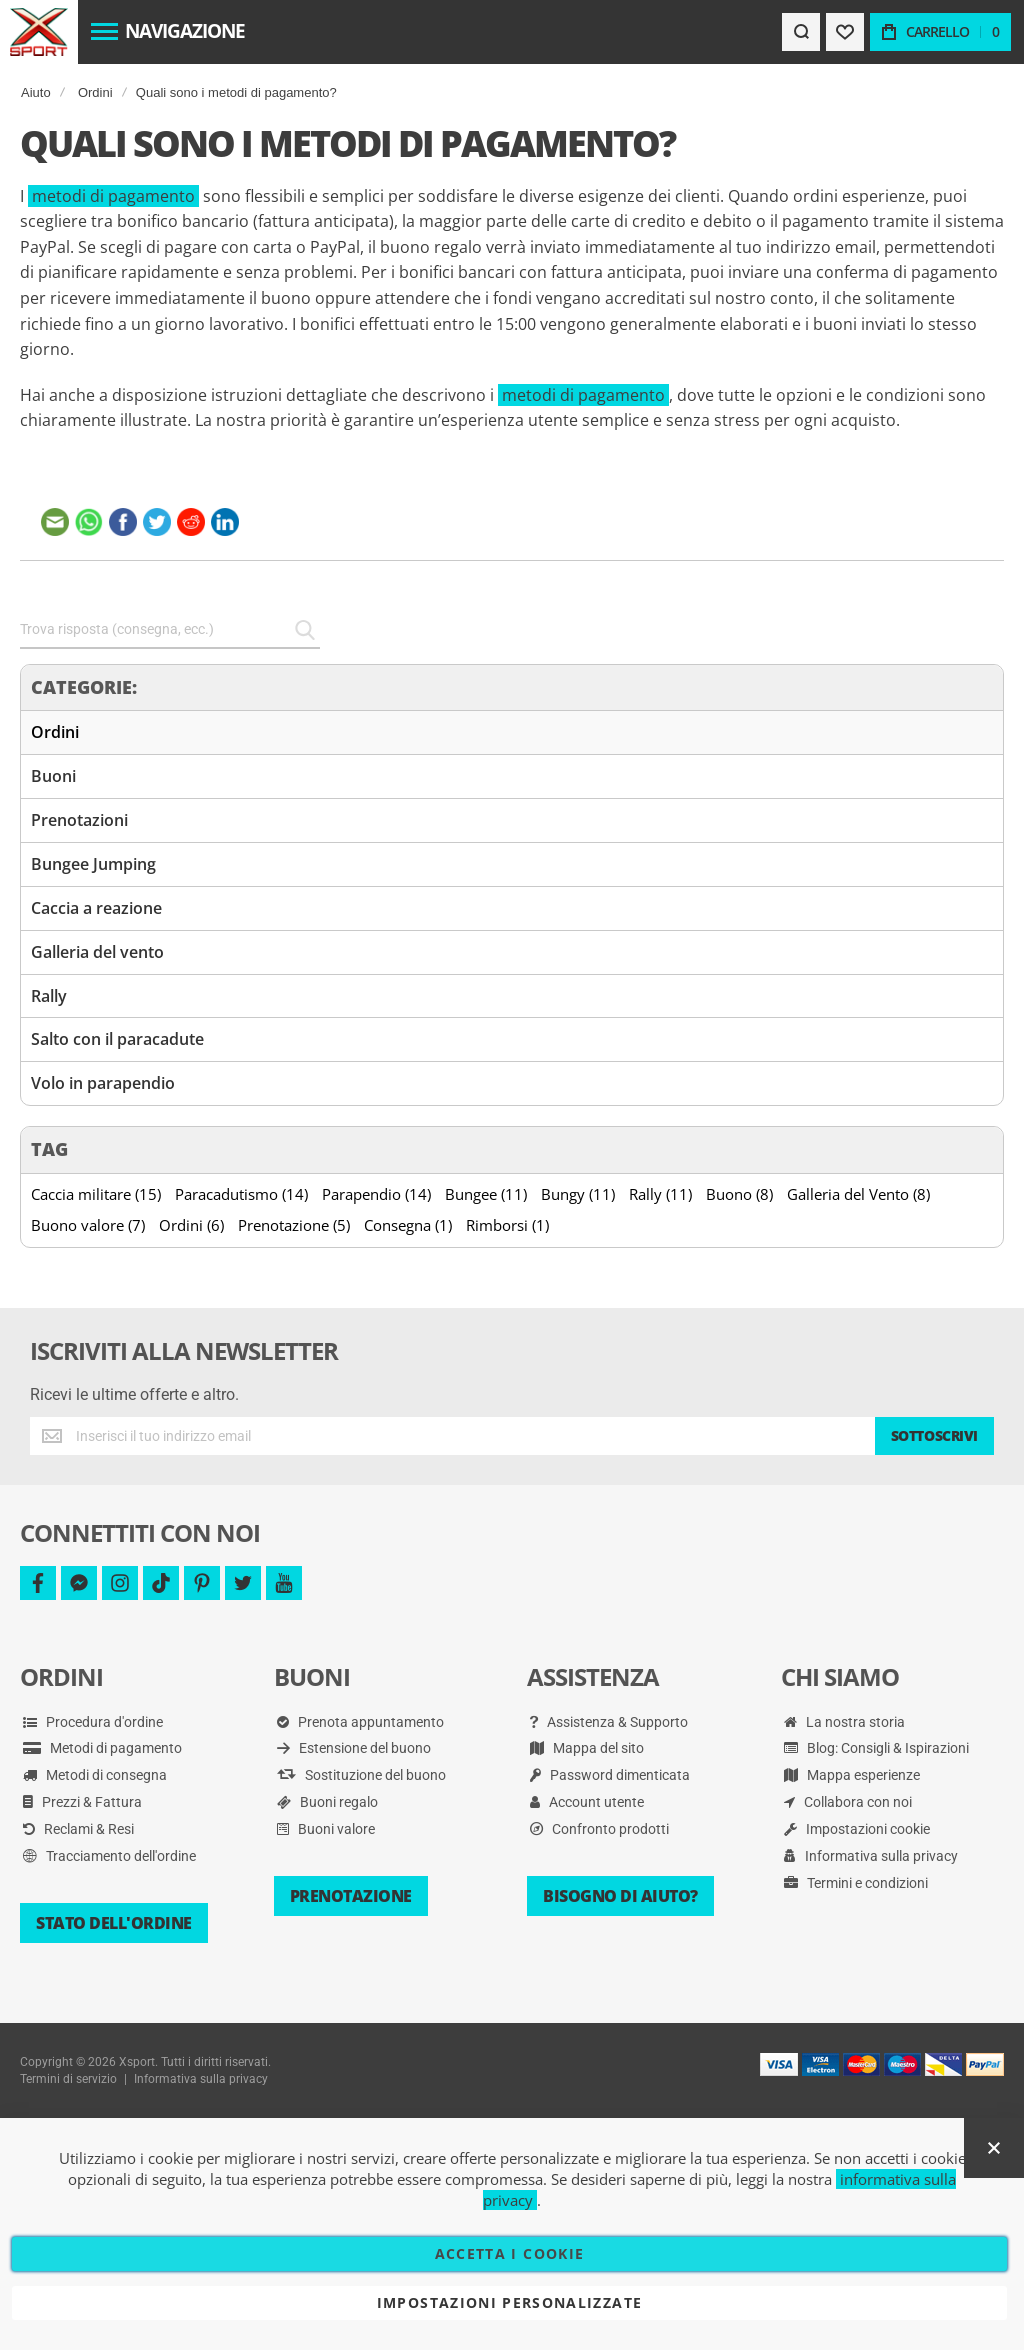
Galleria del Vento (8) (858, 1194)
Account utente (587, 1802)
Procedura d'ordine (93, 1722)
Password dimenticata (610, 1775)
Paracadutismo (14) (241, 1194)
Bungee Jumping (93, 864)
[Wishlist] (845, 32)
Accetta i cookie (510, 2253)
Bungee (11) (486, 1194)
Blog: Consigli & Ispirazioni (876, 1748)
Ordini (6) (191, 1225)
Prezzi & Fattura (82, 1802)
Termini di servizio (68, 2079)
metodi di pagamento (113, 196)
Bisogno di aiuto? (620, 1896)
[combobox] (170, 630)
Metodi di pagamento (102, 1748)
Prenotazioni (79, 820)
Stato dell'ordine (114, 1923)
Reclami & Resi (78, 1829)
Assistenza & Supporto (609, 1722)
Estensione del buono (354, 1748)
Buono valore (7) (88, 1225)
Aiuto (36, 92)
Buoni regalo (327, 1802)
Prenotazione (351, 1896)
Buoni (53, 776)
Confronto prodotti (599, 1829)
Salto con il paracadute (117, 1039)
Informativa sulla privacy (871, 1856)
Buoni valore (326, 1829)
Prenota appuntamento (360, 1722)
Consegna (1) (408, 1225)
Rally (49, 996)
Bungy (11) (578, 1194)
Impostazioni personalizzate (509, 2302)
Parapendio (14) (376, 1194)
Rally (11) (660, 1194)
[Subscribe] (934, 1436)
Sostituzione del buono (361, 1775)
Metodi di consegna (95, 1775)
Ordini (95, 92)
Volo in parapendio (103, 1083)
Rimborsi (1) (507, 1225)
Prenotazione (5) (294, 1225)
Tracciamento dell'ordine (109, 1856)
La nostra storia (844, 1722)
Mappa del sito (587, 1748)
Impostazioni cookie (857, 1829)
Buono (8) (739, 1194)
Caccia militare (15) (96, 1194)
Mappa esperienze (852, 1775)
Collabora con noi (848, 1802)
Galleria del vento (97, 952)
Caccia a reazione (96, 908)
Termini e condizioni (856, 1883)
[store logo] (38, 32)
